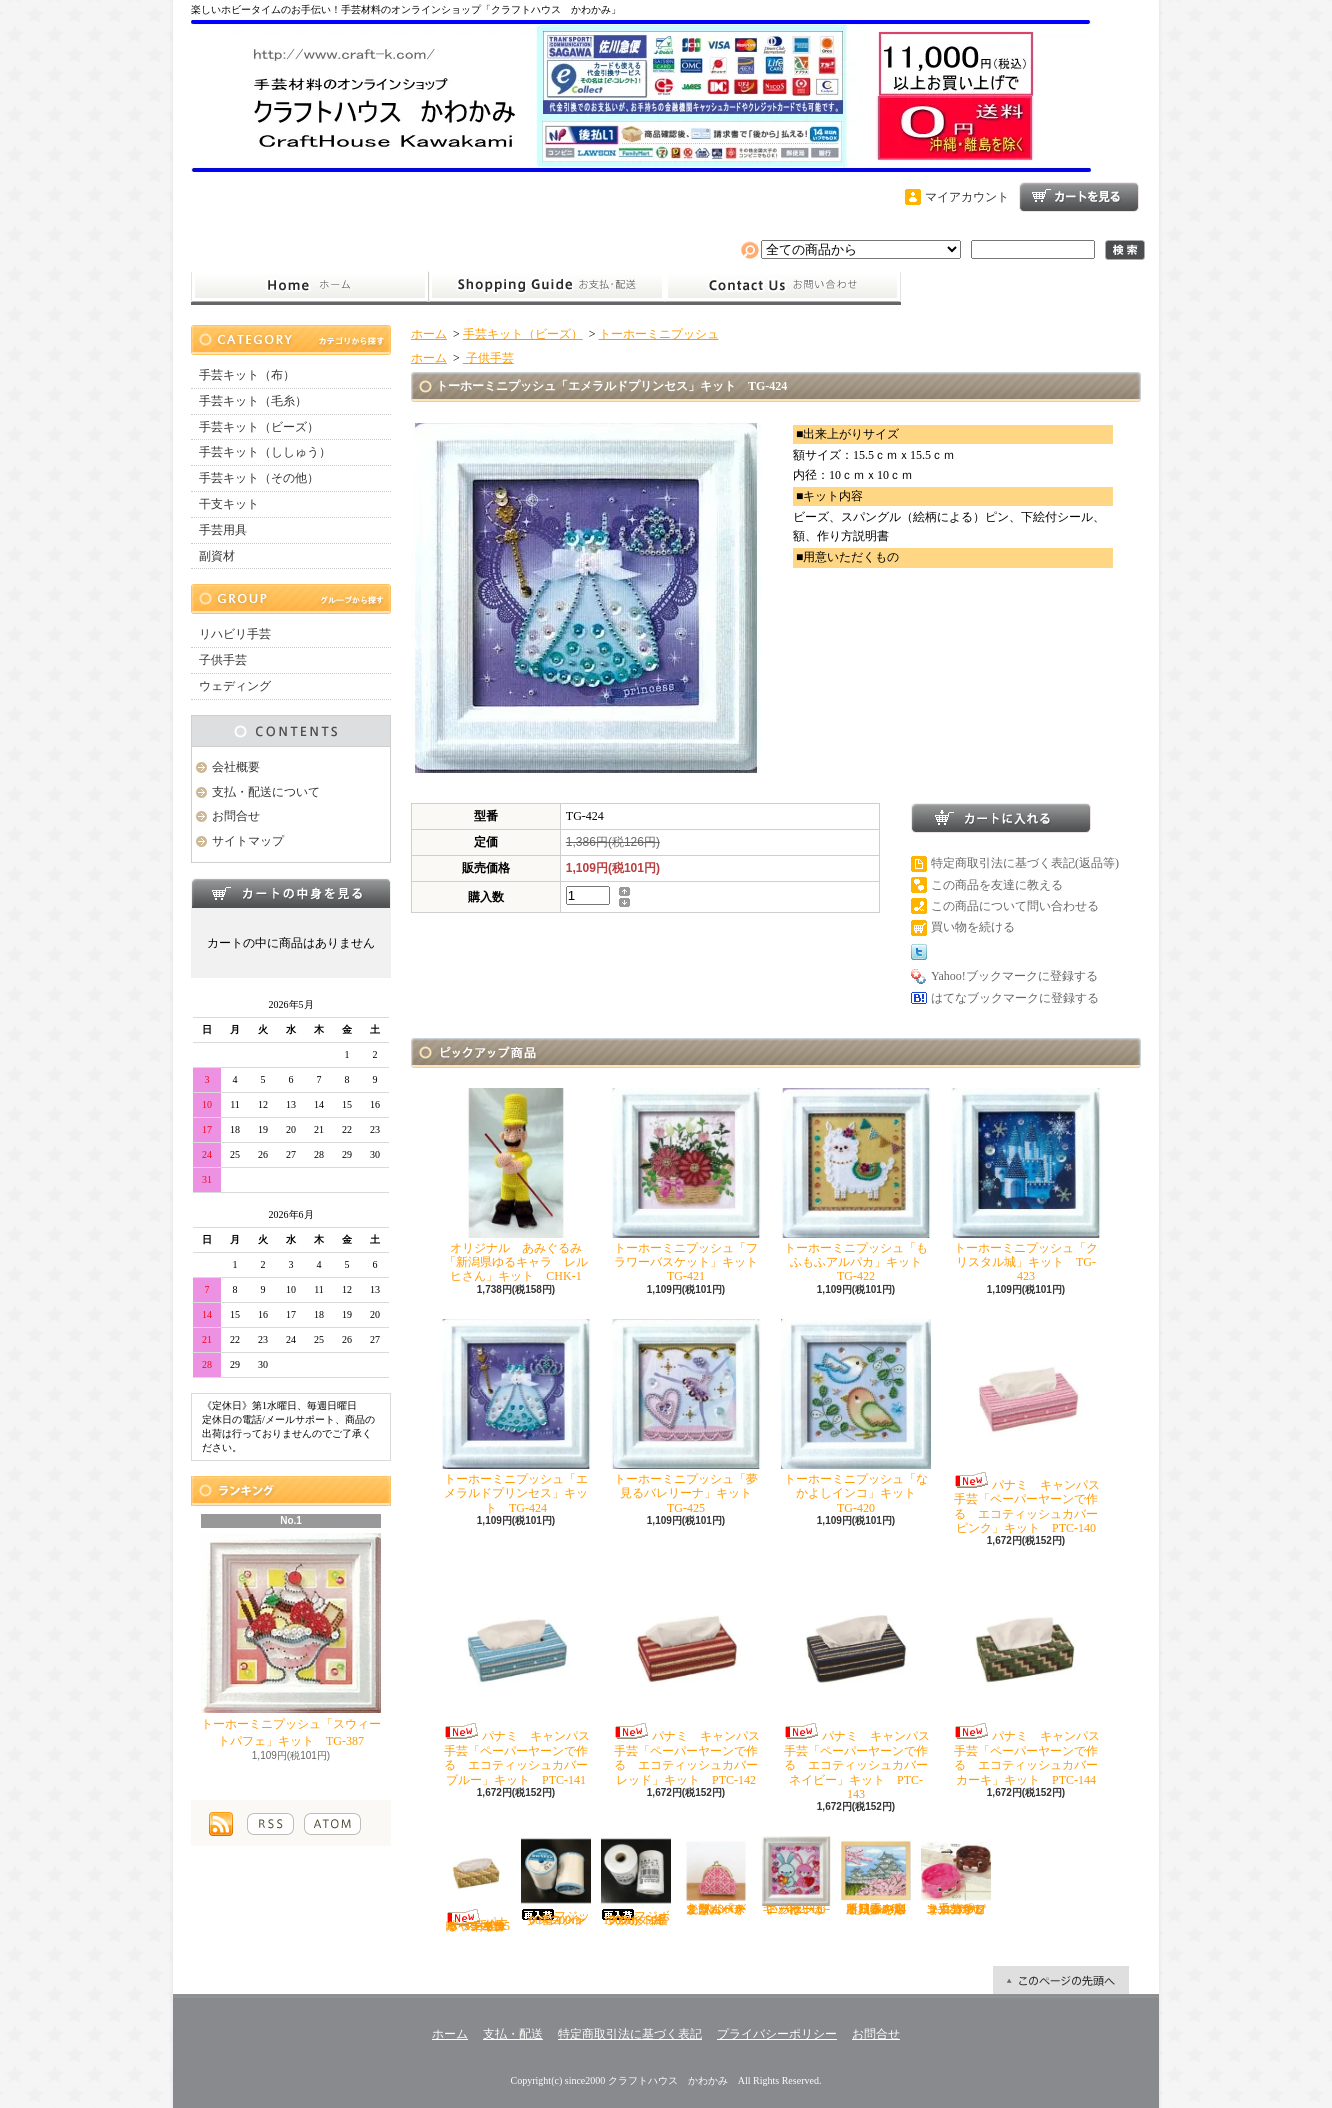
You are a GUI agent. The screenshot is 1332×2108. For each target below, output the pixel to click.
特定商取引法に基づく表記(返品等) (1025, 863)
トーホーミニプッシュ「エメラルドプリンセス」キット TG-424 (516, 1417)
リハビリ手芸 (235, 634)
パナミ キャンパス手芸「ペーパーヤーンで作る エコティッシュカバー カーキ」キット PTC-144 (1030, 1678)
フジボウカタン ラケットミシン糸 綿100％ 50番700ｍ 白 (636, 1881)
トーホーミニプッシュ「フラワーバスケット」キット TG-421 (690, 1186)
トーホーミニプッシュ (659, 334)
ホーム (309, 286)
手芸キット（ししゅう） (265, 452)
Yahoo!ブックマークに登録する (1014, 976)
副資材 (217, 556)
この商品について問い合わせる (1015, 906)
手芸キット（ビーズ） (259, 427)
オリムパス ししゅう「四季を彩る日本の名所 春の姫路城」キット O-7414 (879, 1876)
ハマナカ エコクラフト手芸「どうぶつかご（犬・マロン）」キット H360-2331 (956, 1876)
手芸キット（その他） (259, 478)
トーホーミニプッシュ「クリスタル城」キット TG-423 (1026, 1186)
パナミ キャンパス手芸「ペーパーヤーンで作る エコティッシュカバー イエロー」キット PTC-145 (476, 1884)
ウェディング (235, 686)
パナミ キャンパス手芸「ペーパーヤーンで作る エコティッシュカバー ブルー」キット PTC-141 (520, 1678)
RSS (270, 1824)
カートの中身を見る (291, 893)
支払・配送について (546, 286)
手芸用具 (223, 530)
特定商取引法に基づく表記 (630, 2034)
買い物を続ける (973, 927)
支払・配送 (513, 2034)
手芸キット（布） (247, 375)
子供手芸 (223, 660)
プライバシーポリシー (777, 2034)
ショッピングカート (1079, 197)
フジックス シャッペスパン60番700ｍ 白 (558, 1881)
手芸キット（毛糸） (253, 401)
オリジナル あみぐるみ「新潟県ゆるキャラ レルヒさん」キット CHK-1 (516, 1186)
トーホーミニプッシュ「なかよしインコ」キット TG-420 (856, 1417)
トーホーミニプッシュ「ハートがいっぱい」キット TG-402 (796, 1876)
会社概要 (236, 767)
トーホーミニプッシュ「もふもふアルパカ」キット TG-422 (857, 1186)
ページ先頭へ (1061, 1980)
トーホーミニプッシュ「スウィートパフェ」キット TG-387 (291, 1640)
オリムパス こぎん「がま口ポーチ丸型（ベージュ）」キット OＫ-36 (719, 1876)
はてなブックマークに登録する (1015, 998)
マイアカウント (967, 197)
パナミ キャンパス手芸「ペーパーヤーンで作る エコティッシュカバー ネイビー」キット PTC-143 (860, 1685)
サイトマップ (248, 841)
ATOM (332, 1824)
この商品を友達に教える (997, 885)
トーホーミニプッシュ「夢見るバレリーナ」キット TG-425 (687, 1417)
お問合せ (783, 286)
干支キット (229, 504)
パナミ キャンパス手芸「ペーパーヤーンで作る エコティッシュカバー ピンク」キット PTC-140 (1030, 1427)
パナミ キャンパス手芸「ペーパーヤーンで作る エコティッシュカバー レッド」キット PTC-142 (690, 1678)
